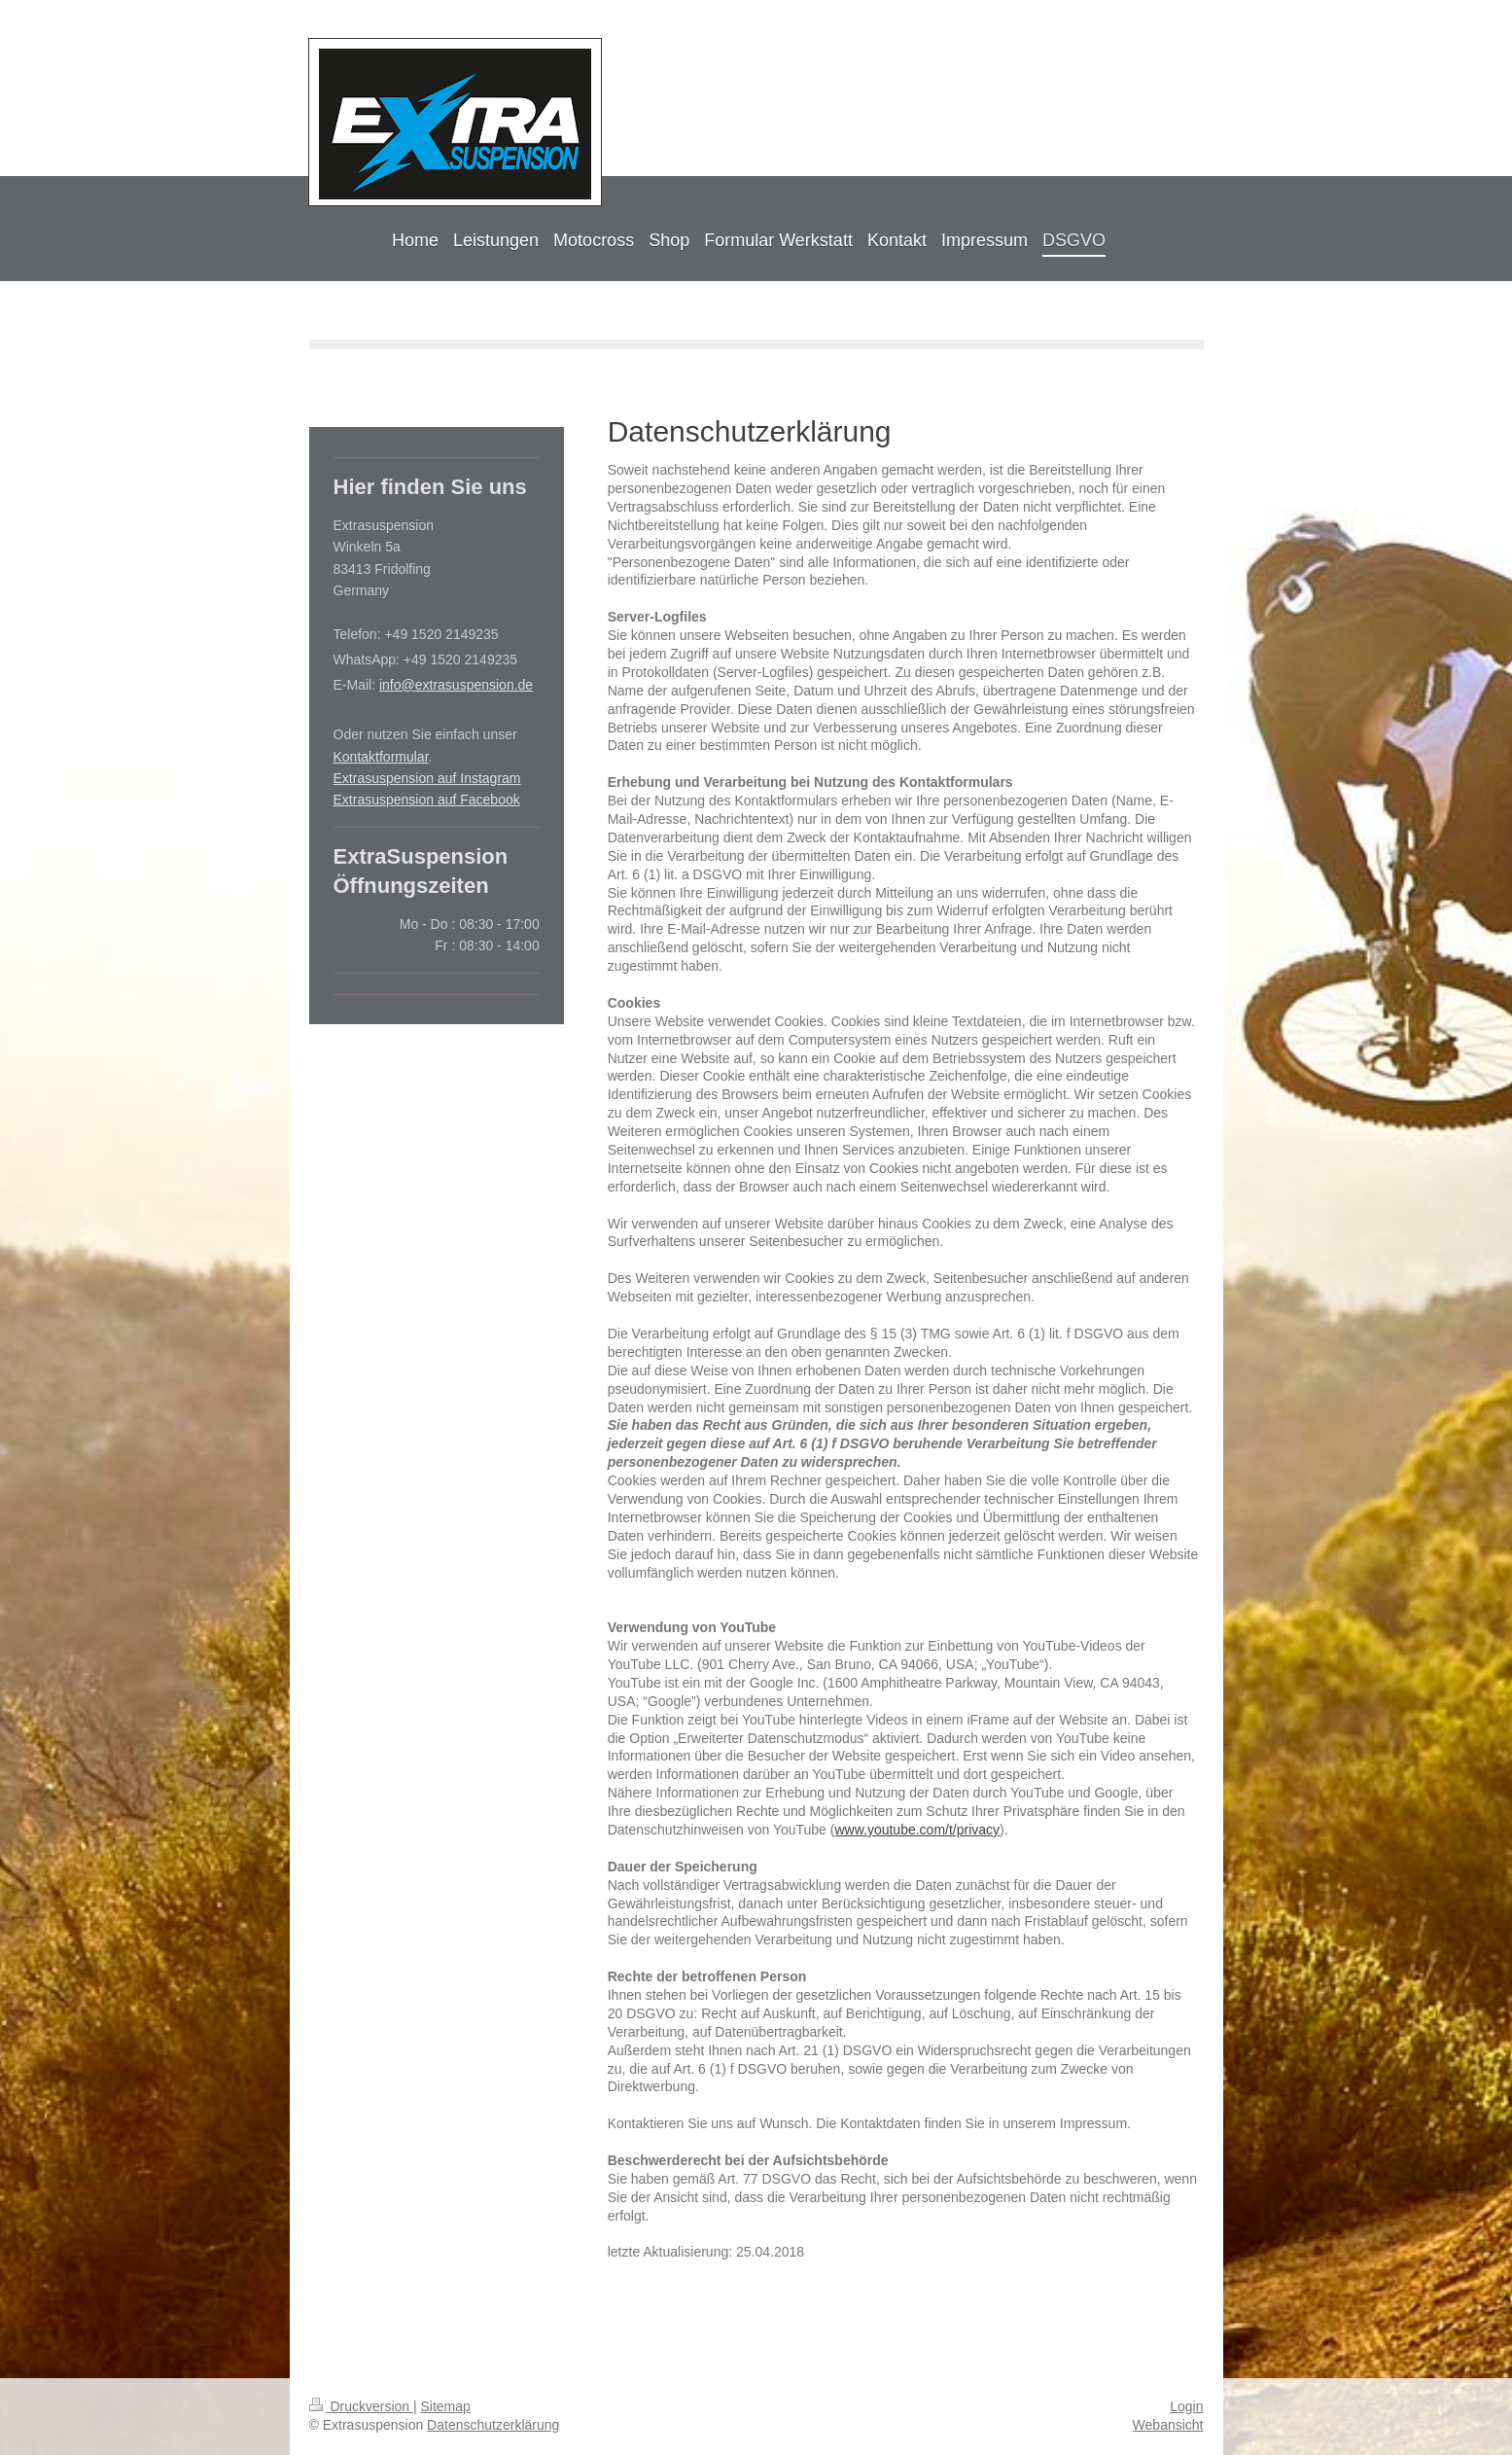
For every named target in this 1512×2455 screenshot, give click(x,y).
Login (1186, 2406)
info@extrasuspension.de (456, 685)
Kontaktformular (381, 757)
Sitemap (446, 2406)
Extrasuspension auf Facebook (427, 799)
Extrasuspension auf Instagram (427, 778)
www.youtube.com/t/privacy (917, 1829)
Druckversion (361, 2406)
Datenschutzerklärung (493, 2425)
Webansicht (1168, 2425)
